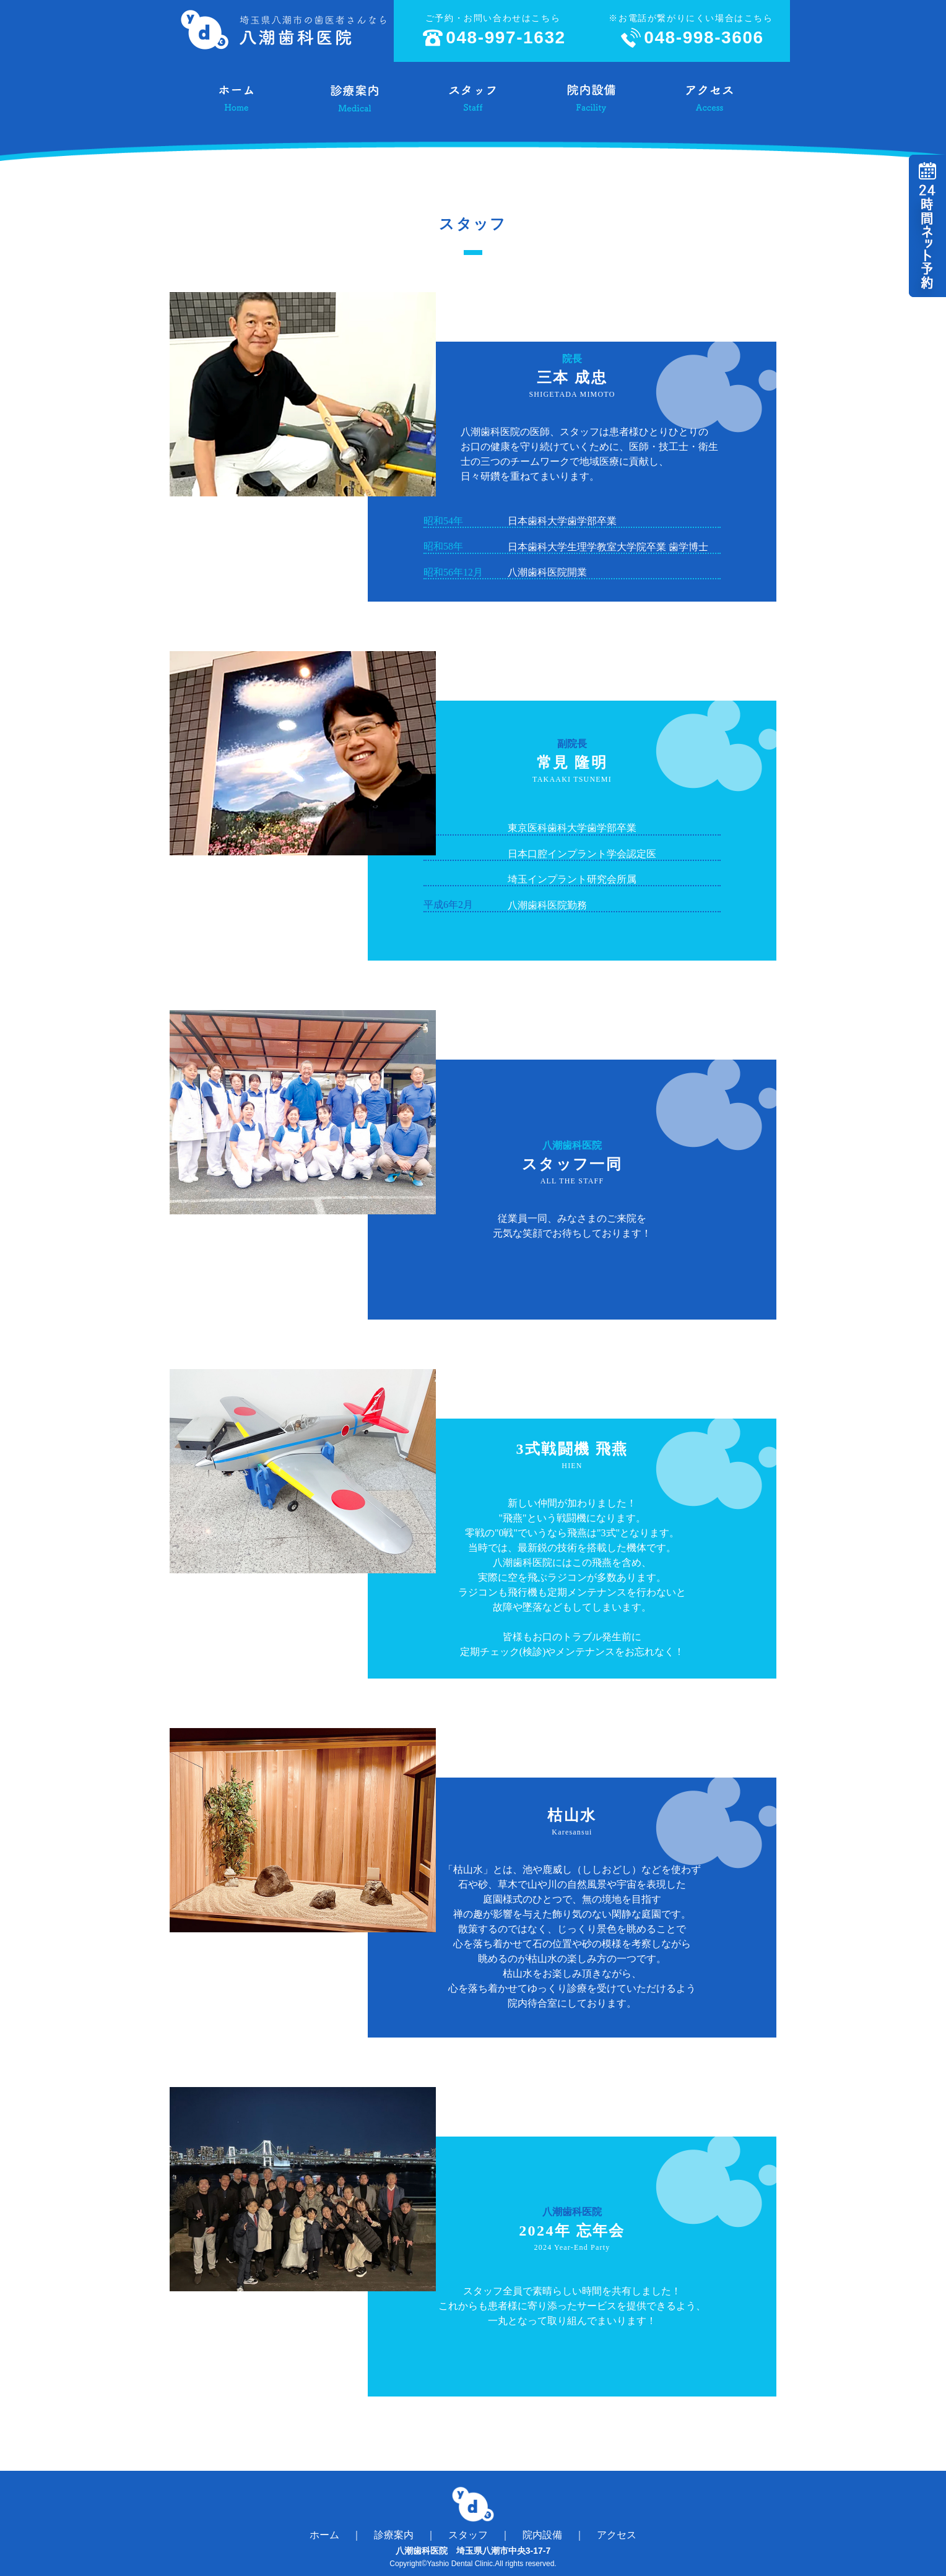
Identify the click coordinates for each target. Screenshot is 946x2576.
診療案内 (394, 2535)
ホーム (324, 2535)
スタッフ (468, 2535)
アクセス (616, 2535)
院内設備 (542, 2535)
